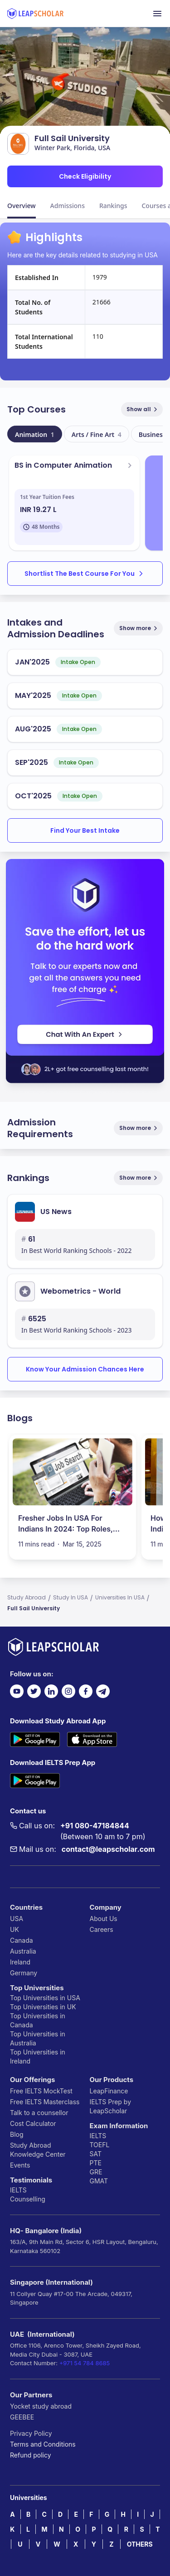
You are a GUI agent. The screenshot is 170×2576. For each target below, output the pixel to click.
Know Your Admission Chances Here (85, 1369)
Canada (21, 1940)
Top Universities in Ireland (37, 2056)
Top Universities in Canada (37, 2020)
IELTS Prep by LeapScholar (110, 2106)
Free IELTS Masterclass (44, 2102)
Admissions (67, 205)
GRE (96, 2172)
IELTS (18, 2190)
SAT (96, 2154)
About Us (103, 1918)
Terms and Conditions (43, 2444)
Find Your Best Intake (85, 830)
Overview (21, 205)
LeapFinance (109, 2091)
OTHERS (140, 2544)
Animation (34, 434)
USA (16, 1918)
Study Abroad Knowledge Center (38, 2149)
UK (14, 1929)
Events (20, 2165)
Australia (23, 1951)
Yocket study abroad (41, 2406)
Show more (139, 628)
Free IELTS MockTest (41, 2091)
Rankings (113, 205)
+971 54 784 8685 (84, 2363)
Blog (17, 2134)
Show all (142, 409)
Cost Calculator (33, 2123)
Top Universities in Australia (37, 2038)
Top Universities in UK (43, 2007)
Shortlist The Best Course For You (85, 573)
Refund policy (30, 2455)
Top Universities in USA (45, 1998)
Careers (101, 1929)
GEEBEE (22, 2417)
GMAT (99, 2181)
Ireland (20, 1962)
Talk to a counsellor (39, 2112)
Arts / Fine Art (96, 434)
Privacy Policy (31, 2433)
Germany (23, 1973)
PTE (96, 2163)
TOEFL (100, 2145)
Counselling (27, 2199)
